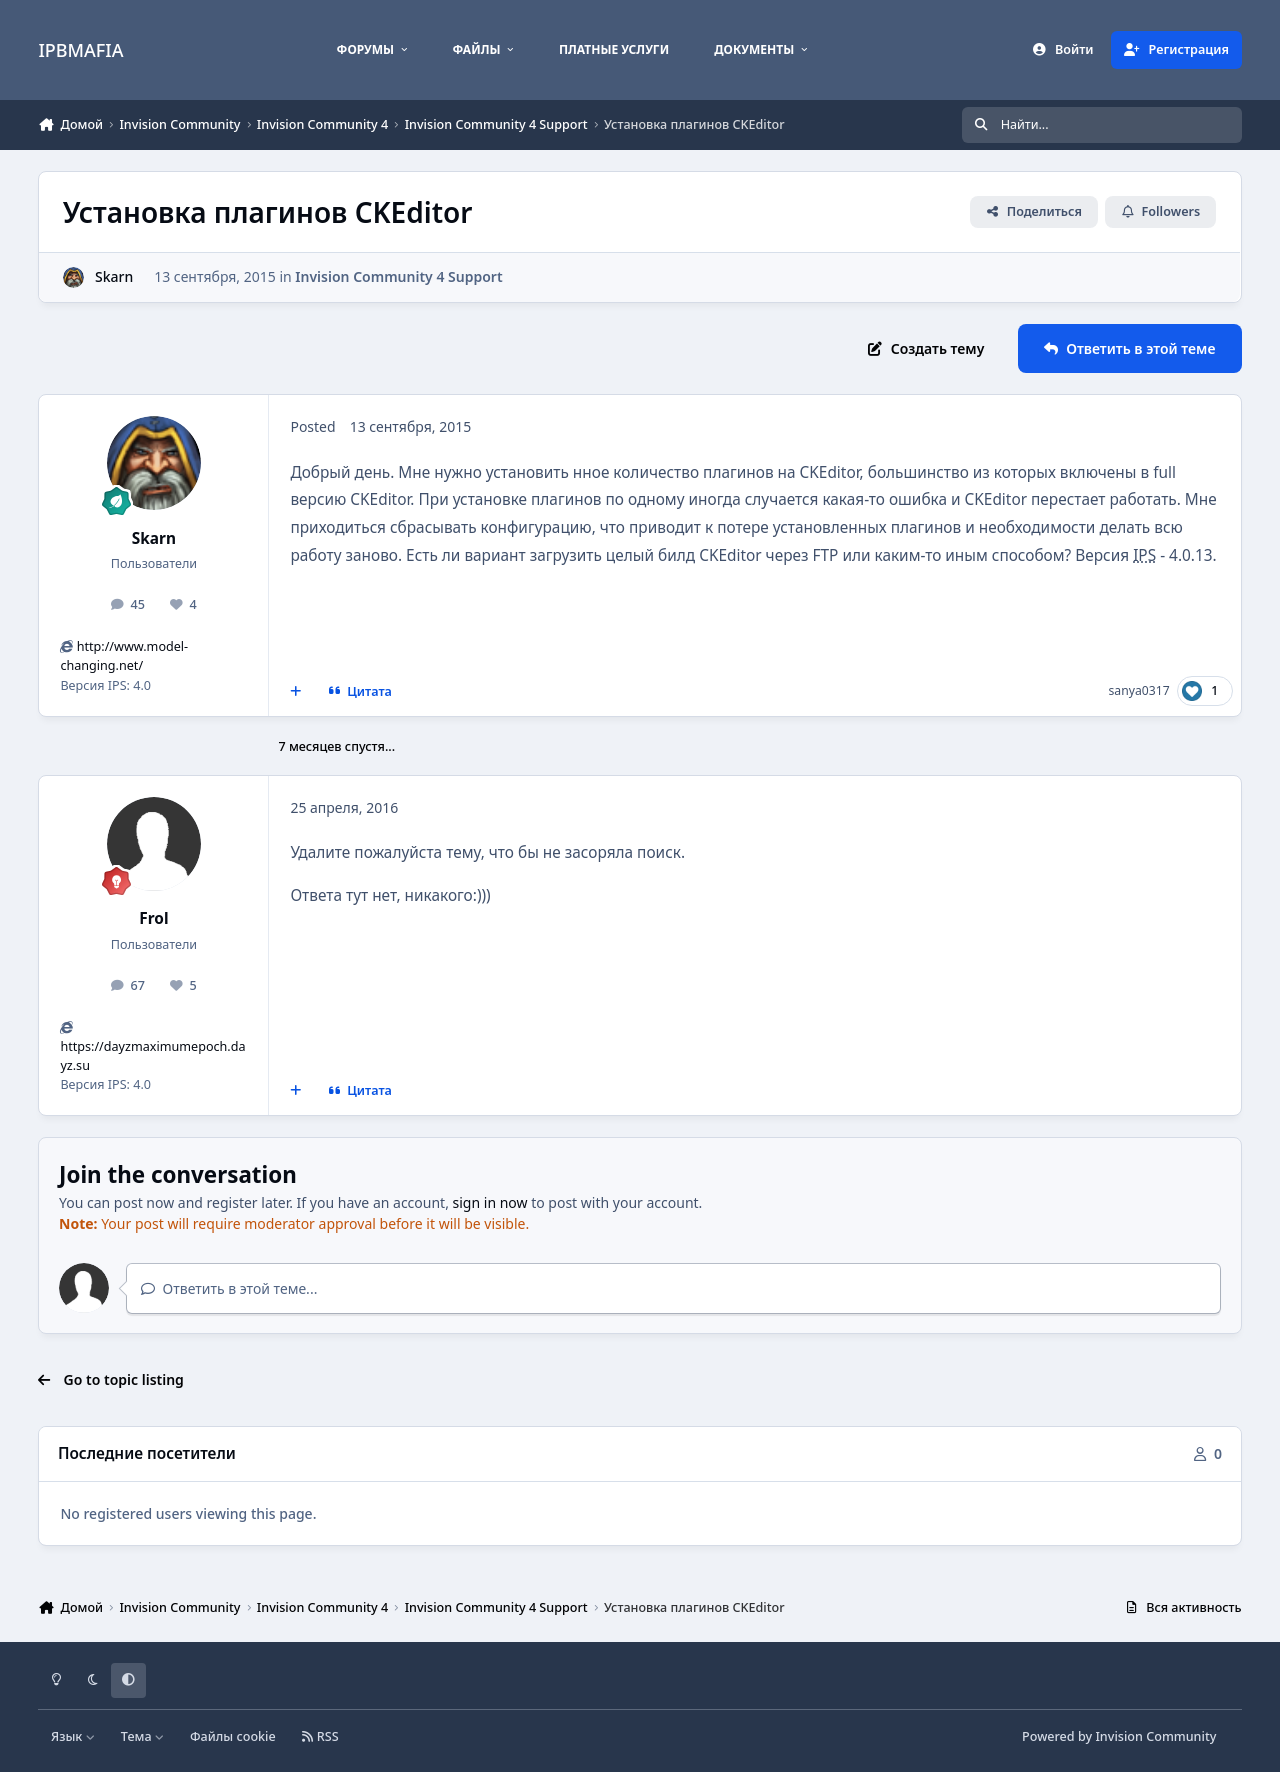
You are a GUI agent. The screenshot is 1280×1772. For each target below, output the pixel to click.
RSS (320, 1736)
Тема (143, 1736)
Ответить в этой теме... (229, 1288)
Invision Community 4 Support (399, 276)
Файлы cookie (233, 1736)
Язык (73, 1736)
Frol (153, 918)
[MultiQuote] (296, 691)
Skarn (154, 538)
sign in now (490, 1202)
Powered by (1119, 1736)
